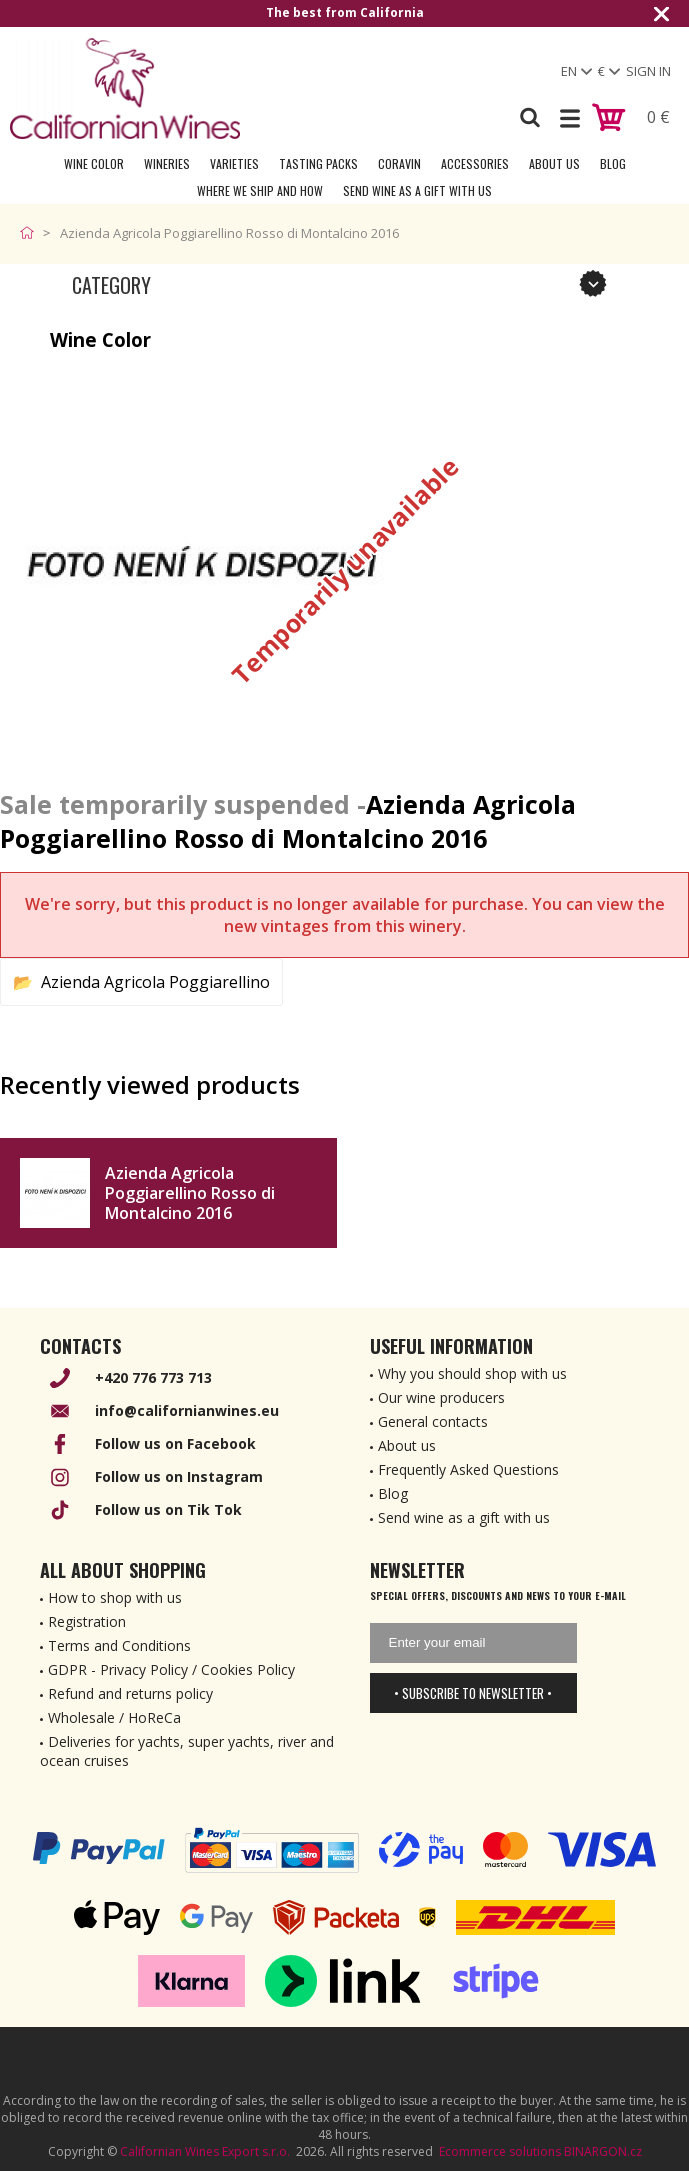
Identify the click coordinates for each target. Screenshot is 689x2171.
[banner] (125, 88)
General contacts (433, 1421)
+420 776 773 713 (153, 1377)
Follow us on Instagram (179, 1476)
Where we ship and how (260, 190)
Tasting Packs (318, 163)
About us (407, 1445)
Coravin (399, 163)
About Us (554, 163)
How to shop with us (115, 1597)
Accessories (475, 163)
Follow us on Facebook (175, 1443)
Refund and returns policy (130, 1693)
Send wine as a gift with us (417, 190)
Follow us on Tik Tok (168, 1509)
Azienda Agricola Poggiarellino (155, 982)
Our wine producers (441, 1397)
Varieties (234, 163)
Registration (87, 1621)
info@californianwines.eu (187, 1410)
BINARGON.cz (603, 2151)
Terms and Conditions (119, 1645)
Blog (613, 163)
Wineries (167, 163)
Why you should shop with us (472, 1373)
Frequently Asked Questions (468, 1469)
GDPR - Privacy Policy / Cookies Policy (171, 1669)
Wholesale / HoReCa (114, 1717)
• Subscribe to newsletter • (473, 1693)
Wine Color (94, 163)
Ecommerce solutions (500, 2151)
